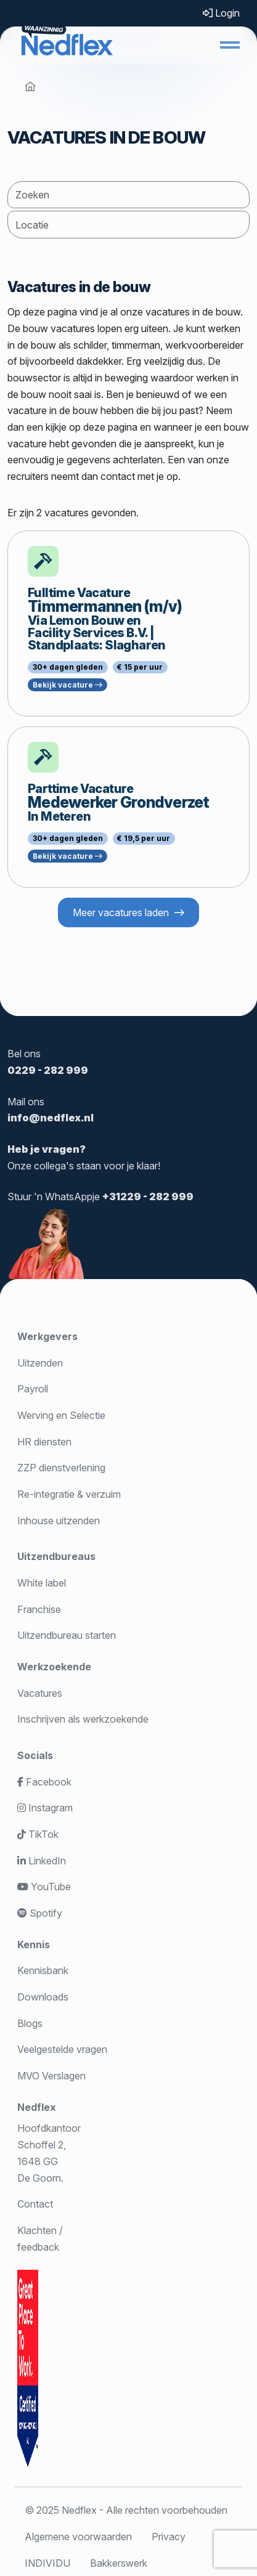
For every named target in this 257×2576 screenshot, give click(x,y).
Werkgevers (47, 1336)
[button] (230, 44)
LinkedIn (41, 1861)
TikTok (38, 1834)
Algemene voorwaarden (78, 2536)
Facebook (44, 1782)
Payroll (32, 1389)
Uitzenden (40, 1363)
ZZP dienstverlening (61, 1467)
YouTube (44, 1886)
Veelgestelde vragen (62, 2049)
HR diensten (44, 1442)
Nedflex (36, 2107)
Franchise (39, 1609)
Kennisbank (42, 1970)
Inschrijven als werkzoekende (83, 1719)
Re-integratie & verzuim (69, 1494)
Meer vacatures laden (121, 912)
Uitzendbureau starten (66, 1635)
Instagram (45, 1808)
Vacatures (39, 1693)
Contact (35, 2204)
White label (41, 1583)
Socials (35, 1755)
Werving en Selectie (61, 1415)
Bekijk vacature (67, 684)
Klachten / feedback (40, 2238)
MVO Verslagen (51, 2076)
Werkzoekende (54, 1666)
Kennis (33, 1944)
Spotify (39, 1913)
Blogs (30, 2023)
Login (221, 13)
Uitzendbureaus (56, 1556)
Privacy (169, 2536)
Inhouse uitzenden (58, 1520)
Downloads (42, 1997)
